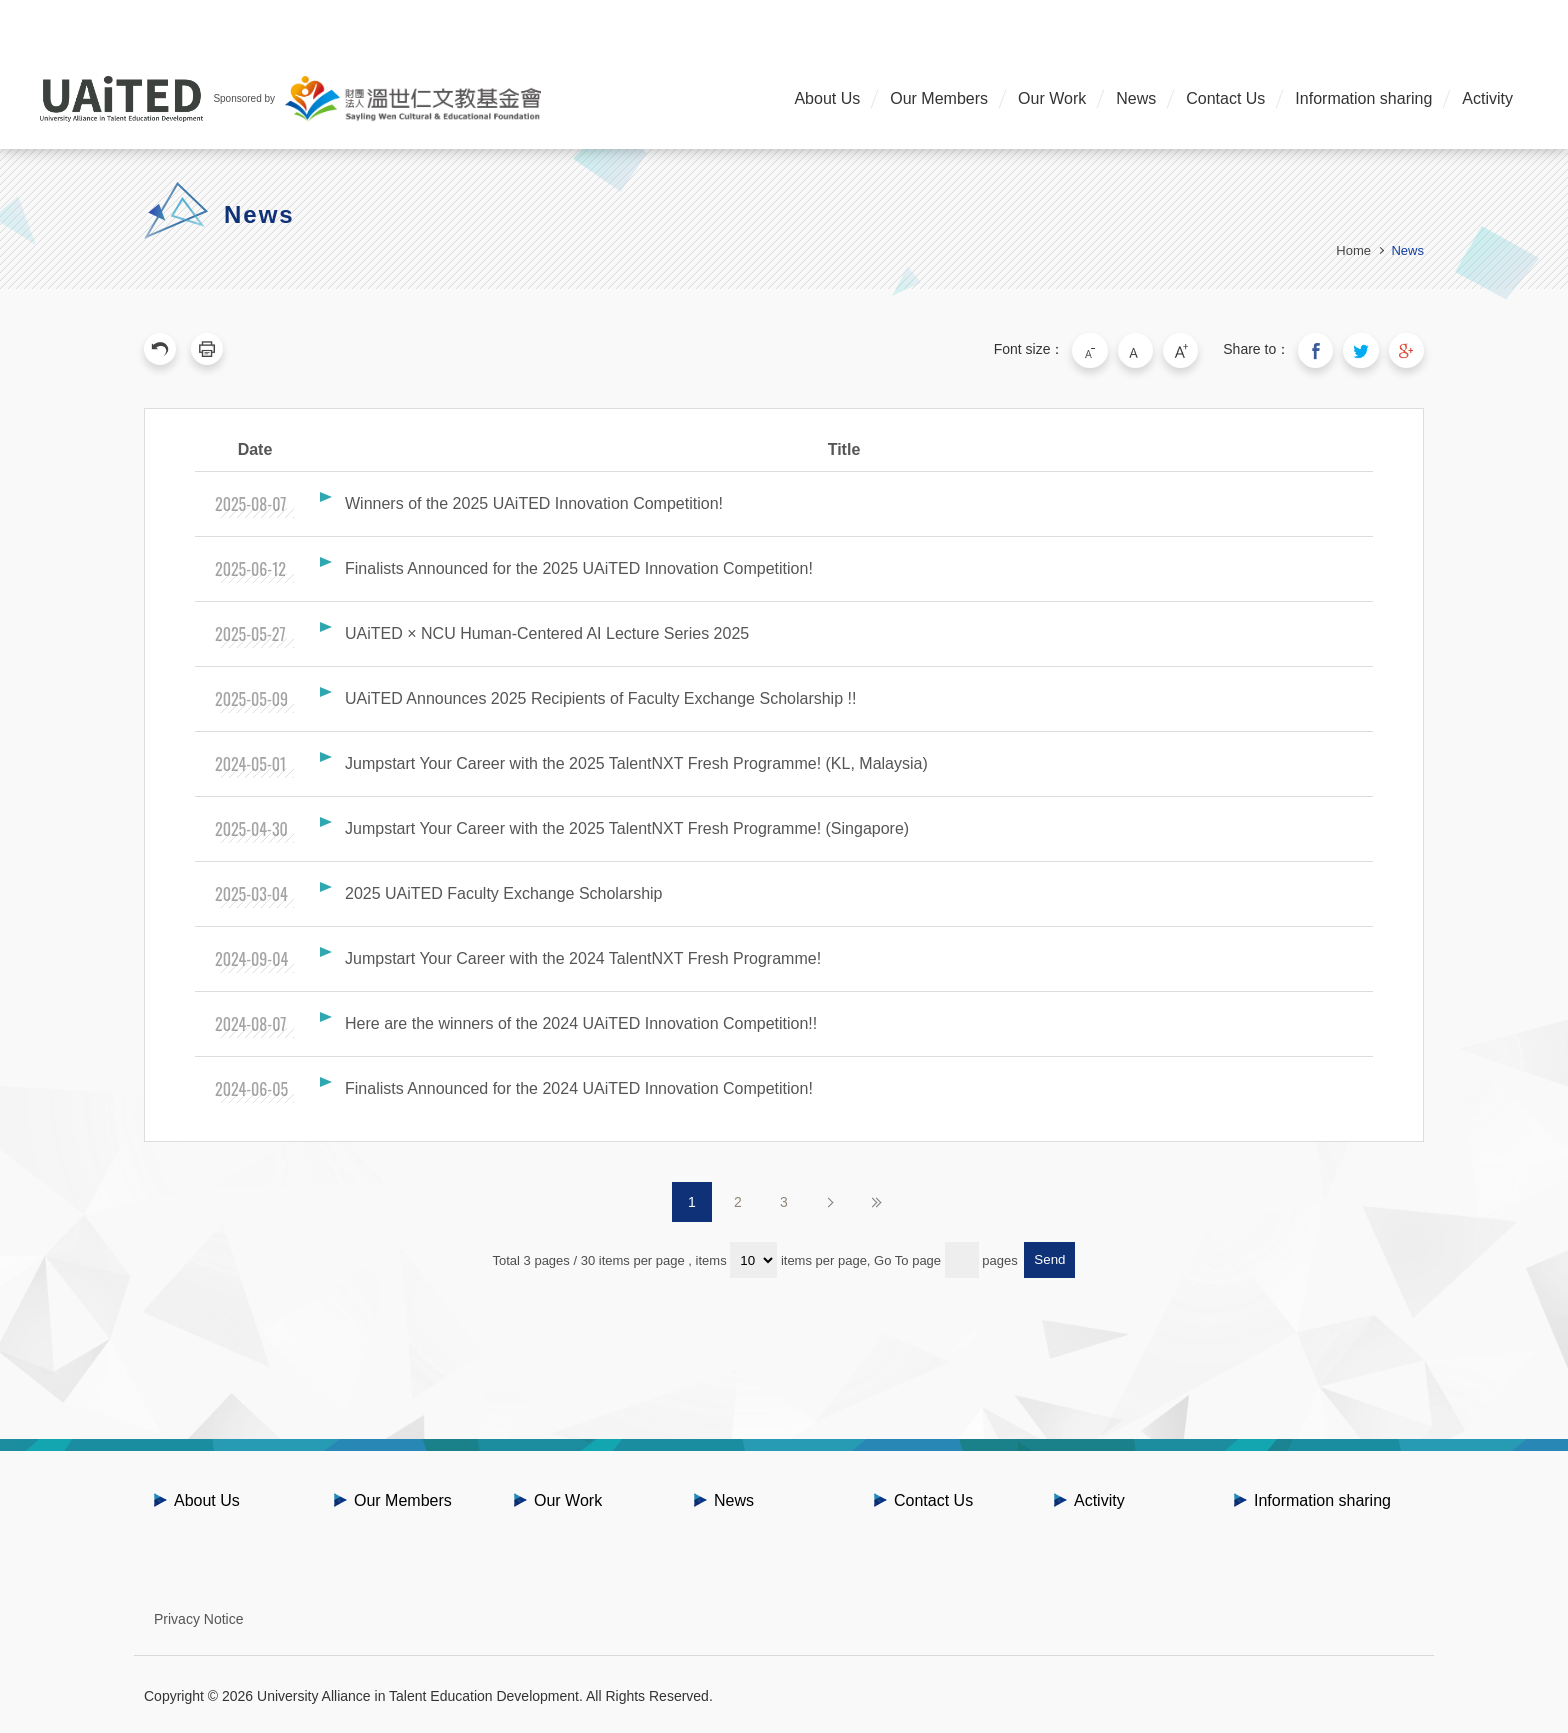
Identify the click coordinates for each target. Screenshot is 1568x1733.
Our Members (939, 98)
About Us (827, 98)
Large (1192, 349)
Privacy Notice (198, 1616)
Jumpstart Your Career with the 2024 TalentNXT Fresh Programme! (583, 955)
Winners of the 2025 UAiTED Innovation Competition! (534, 500)
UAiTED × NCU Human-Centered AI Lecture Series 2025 (547, 630)
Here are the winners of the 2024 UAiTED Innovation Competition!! (581, 1020)
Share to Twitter (1366, 349)
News (1136, 98)
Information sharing (1363, 98)
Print (207, 349)
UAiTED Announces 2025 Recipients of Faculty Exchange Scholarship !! (600, 695)
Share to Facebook (1324, 349)
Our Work (1052, 98)
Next (830, 1199)
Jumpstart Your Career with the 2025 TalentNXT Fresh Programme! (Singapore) (627, 825)
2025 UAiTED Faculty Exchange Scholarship (504, 890)
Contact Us (1225, 98)
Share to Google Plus (1408, 349)
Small (1108, 349)
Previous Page (160, 349)
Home (1353, 250)
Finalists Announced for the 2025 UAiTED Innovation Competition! (579, 565)
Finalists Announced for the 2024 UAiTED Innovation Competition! (579, 1085)
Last (876, 1199)
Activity (1487, 98)
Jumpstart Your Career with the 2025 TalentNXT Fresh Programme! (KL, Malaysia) (636, 760)
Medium (1150, 349)
